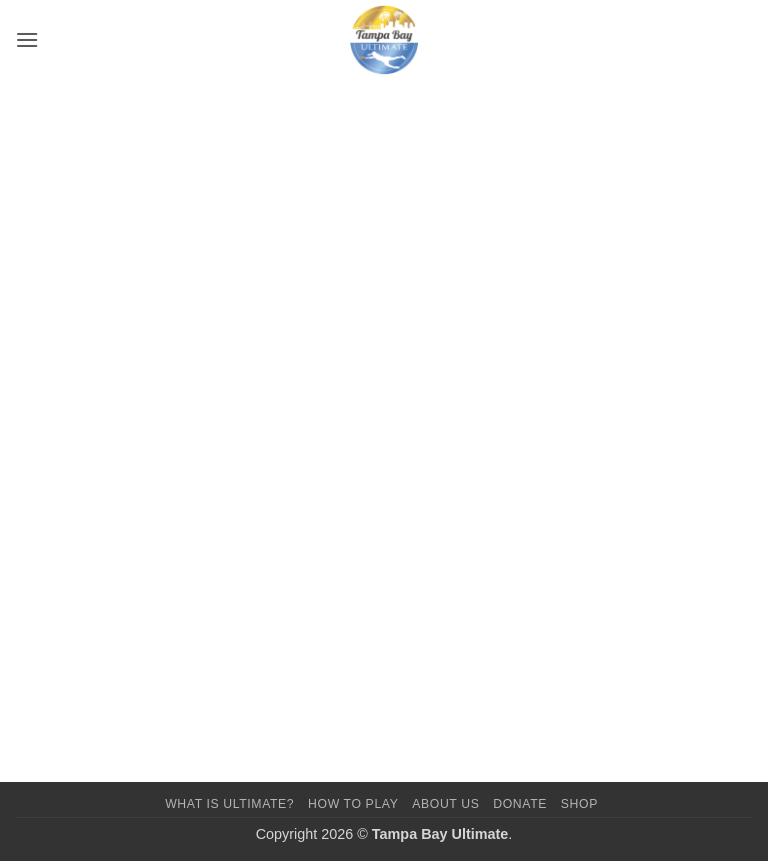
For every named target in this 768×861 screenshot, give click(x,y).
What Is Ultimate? (229, 804)
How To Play (353, 804)
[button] (27, 39)
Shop (579, 804)
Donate (520, 804)
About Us (445, 804)
